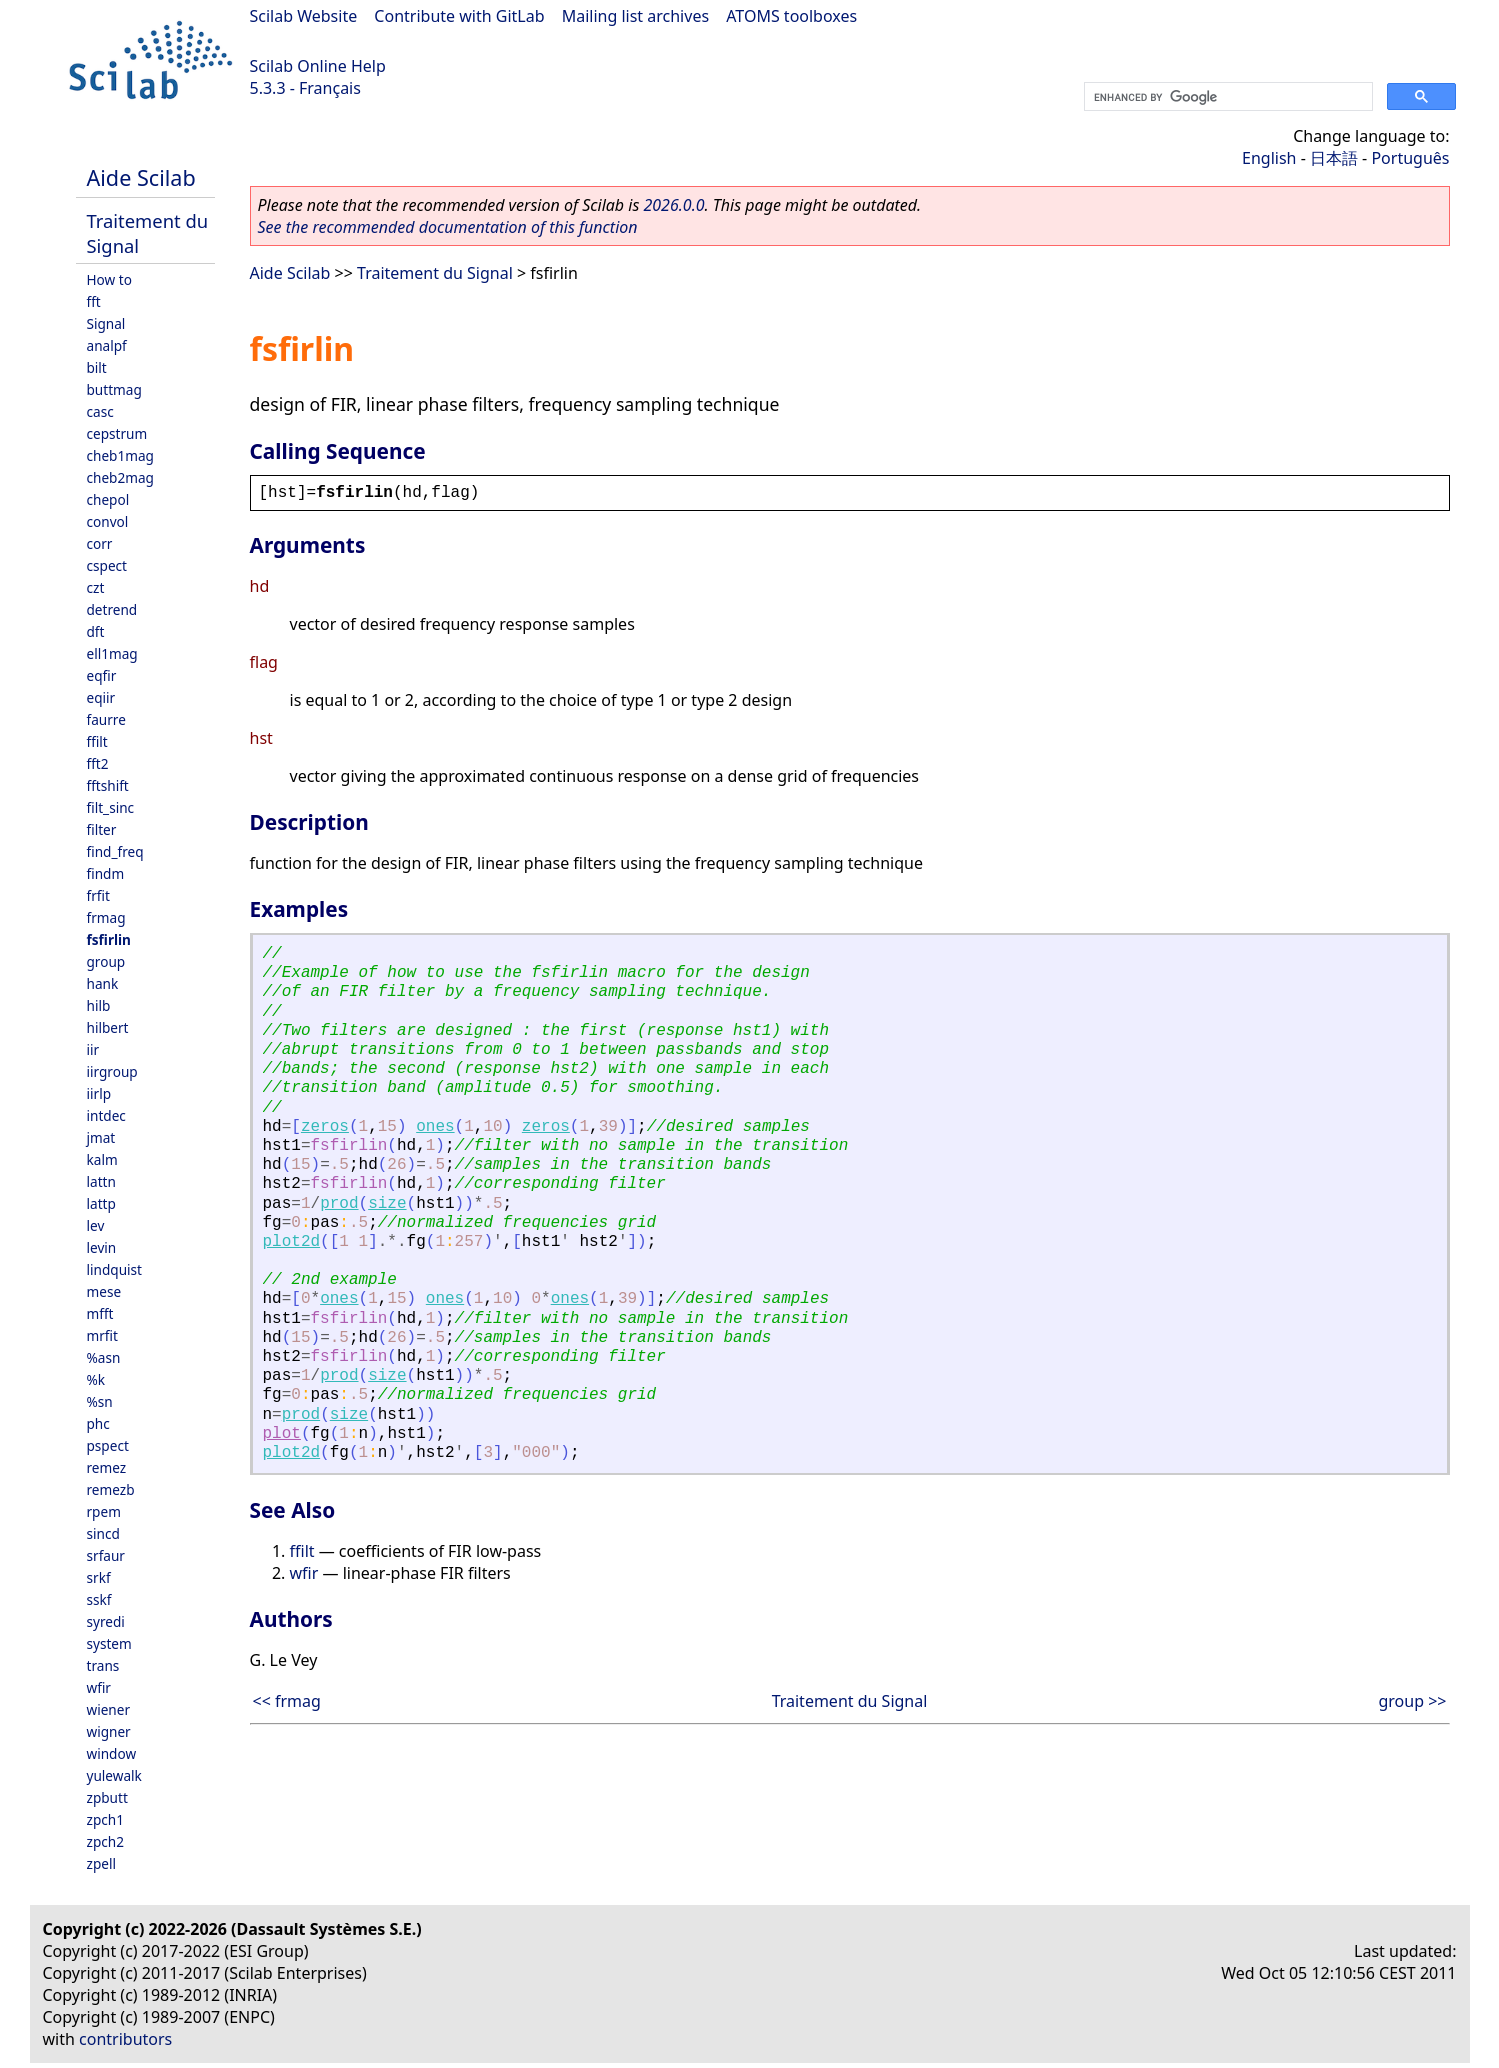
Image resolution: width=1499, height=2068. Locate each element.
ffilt (97, 741)
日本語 (1334, 158)
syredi (106, 1621)
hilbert (108, 1027)
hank (103, 983)
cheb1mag (120, 455)
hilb (99, 1005)
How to (109, 279)
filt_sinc (111, 807)
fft (94, 301)
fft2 (98, 763)
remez (107, 1467)
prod (339, 1204)
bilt (97, 367)
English (1269, 158)
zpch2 (105, 1841)
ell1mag (112, 653)
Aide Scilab (141, 177)
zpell (101, 1863)
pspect (108, 1445)
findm (106, 873)
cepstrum (117, 433)
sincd (103, 1533)
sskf (99, 1599)
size (387, 1204)
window (112, 1753)
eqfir (102, 675)
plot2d (292, 1242)
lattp (101, 1203)
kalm (102, 1159)
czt (96, 587)
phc (98, 1423)
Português (1410, 158)
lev (96, 1225)
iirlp (99, 1093)
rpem (104, 1511)
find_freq (115, 851)
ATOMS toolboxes (791, 16)
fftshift (108, 785)
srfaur (106, 1555)
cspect (107, 565)
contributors (125, 2039)
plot (282, 1434)
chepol (108, 499)
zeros (325, 1127)
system (109, 1643)
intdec (106, 1115)
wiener (109, 1709)
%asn (104, 1357)
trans (103, 1665)
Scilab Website (304, 16)
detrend (112, 609)
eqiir (101, 697)
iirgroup (112, 1071)
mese (104, 1291)
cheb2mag (120, 477)
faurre (106, 719)
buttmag (114, 389)
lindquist (114, 1269)
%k (96, 1379)
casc (100, 411)
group (106, 961)
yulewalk (114, 1775)
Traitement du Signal (435, 273)
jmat (101, 1137)
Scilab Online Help (318, 66)
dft (96, 631)
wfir (99, 1687)
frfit (98, 895)
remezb (111, 1489)
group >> (1412, 1701)
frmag (106, 917)
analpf (107, 345)
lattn (101, 1181)
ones (435, 1127)
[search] (1226, 97)
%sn (100, 1401)
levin (102, 1247)
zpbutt (107, 1797)
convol (108, 521)
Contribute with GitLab (459, 16)
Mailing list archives (635, 16)
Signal (106, 323)
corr (100, 543)
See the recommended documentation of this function (448, 227)
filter (102, 829)
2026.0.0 (673, 205)
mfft (100, 1313)
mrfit (102, 1335)
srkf (99, 1577)
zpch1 (105, 1819)
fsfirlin (109, 939)
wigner (109, 1731)
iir (93, 1049)
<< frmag (287, 1701)
